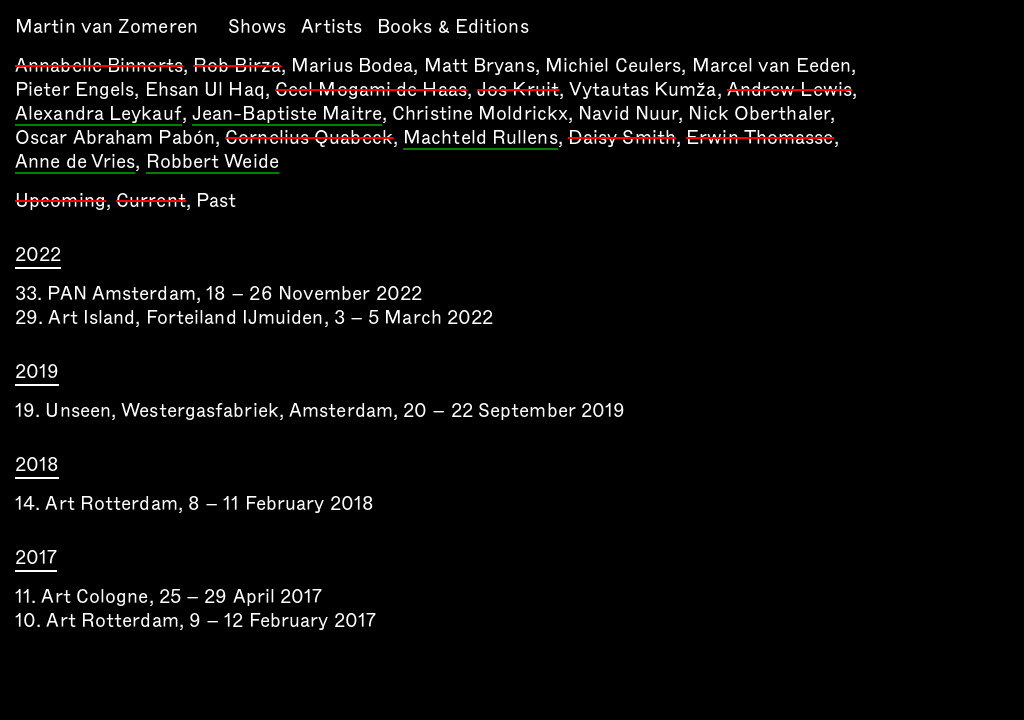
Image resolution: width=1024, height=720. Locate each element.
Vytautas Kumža (642, 89)
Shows (257, 26)
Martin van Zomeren (106, 26)
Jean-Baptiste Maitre (287, 115)
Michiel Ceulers (613, 65)
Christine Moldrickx (480, 113)
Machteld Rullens (480, 139)
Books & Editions (453, 26)
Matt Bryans (479, 65)
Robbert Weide (212, 163)
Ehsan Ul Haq (205, 89)
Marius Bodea (352, 65)
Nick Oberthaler (759, 113)
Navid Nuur (628, 113)
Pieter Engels (74, 89)
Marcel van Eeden (772, 65)
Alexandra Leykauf (98, 115)
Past (216, 200)
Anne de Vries (75, 163)
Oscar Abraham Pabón (115, 137)
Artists (331, 26)
